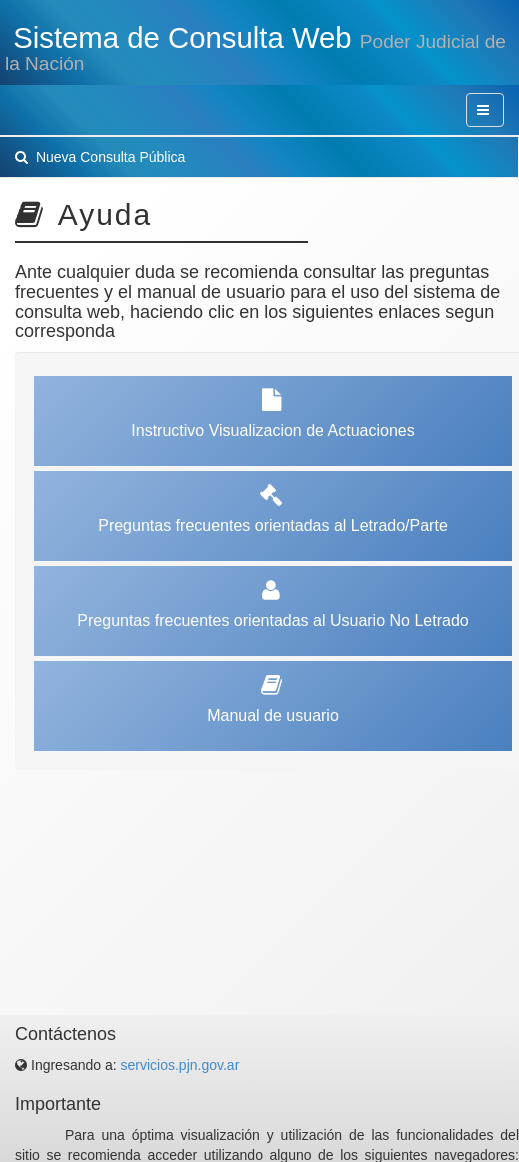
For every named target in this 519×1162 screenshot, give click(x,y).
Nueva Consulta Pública (100, 157)
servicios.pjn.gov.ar (180, 1065)
